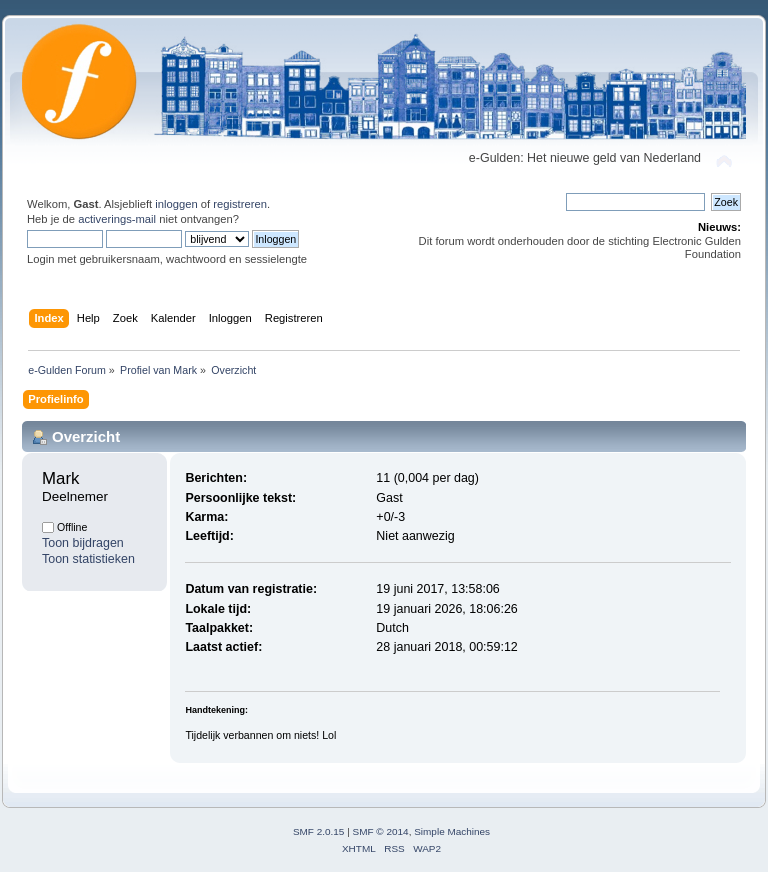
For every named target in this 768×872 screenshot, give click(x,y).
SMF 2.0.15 (319, 831)
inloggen (176, 204)
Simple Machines (452, 831)
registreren (240, 204)
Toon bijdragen (83, 543)
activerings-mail (117, 219)
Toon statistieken (88, 559)
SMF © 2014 (381, 831)
